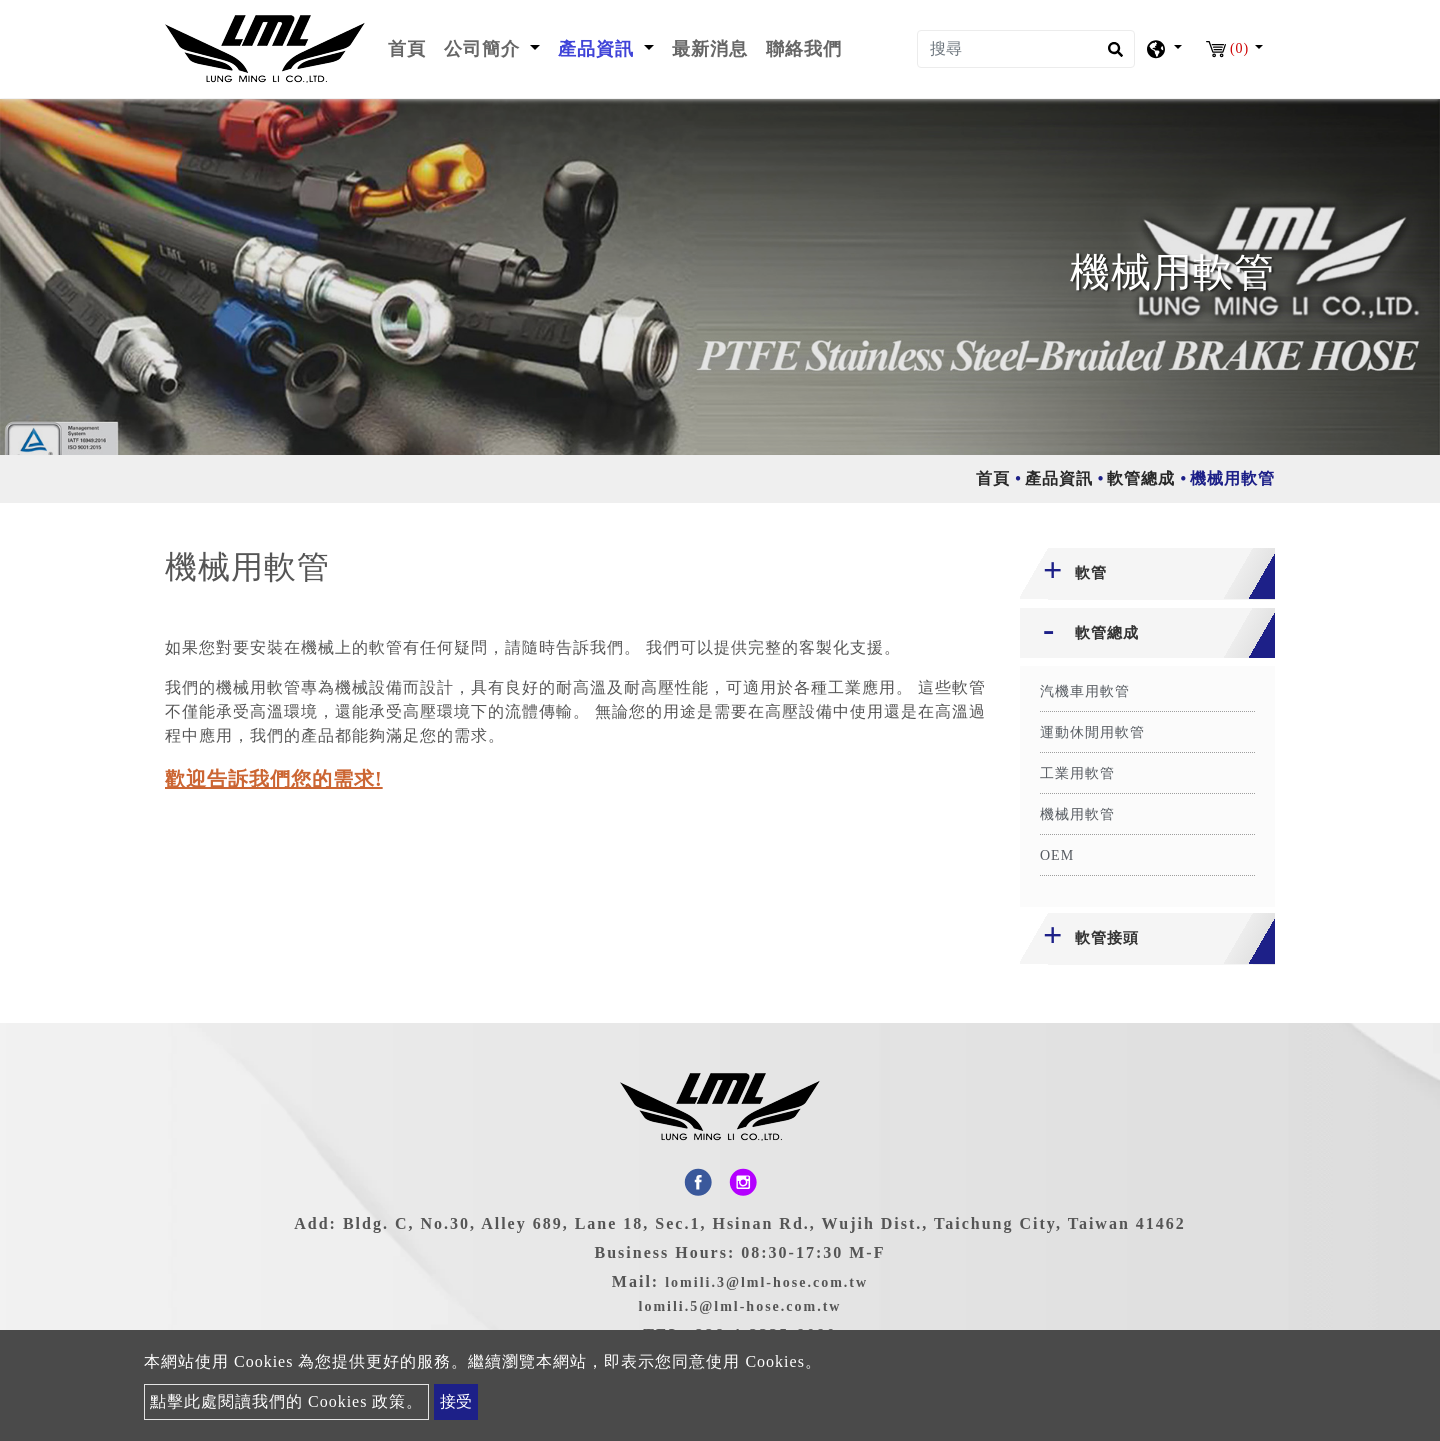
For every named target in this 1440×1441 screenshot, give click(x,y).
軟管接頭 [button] (1107, 938)
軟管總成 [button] (1107, 633)
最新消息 (710, 49)
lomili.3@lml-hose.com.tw (766, 1282)
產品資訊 (1059, 478)
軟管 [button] (1091, 573)
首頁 (411, 47)
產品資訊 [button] (599, 49)
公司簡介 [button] (485, 49)
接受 (456, 1401)
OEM (1057, 855)
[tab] (1147, 574)
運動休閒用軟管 (1092, 732)
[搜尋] (1026, 49)
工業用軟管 (1077, 773)
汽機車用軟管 (1085, 691)
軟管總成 (1141, 478)
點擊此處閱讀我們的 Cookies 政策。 (286, 1401)
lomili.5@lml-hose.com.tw (740, 1306)
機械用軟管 (1077, 814)
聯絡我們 (804, 49)
